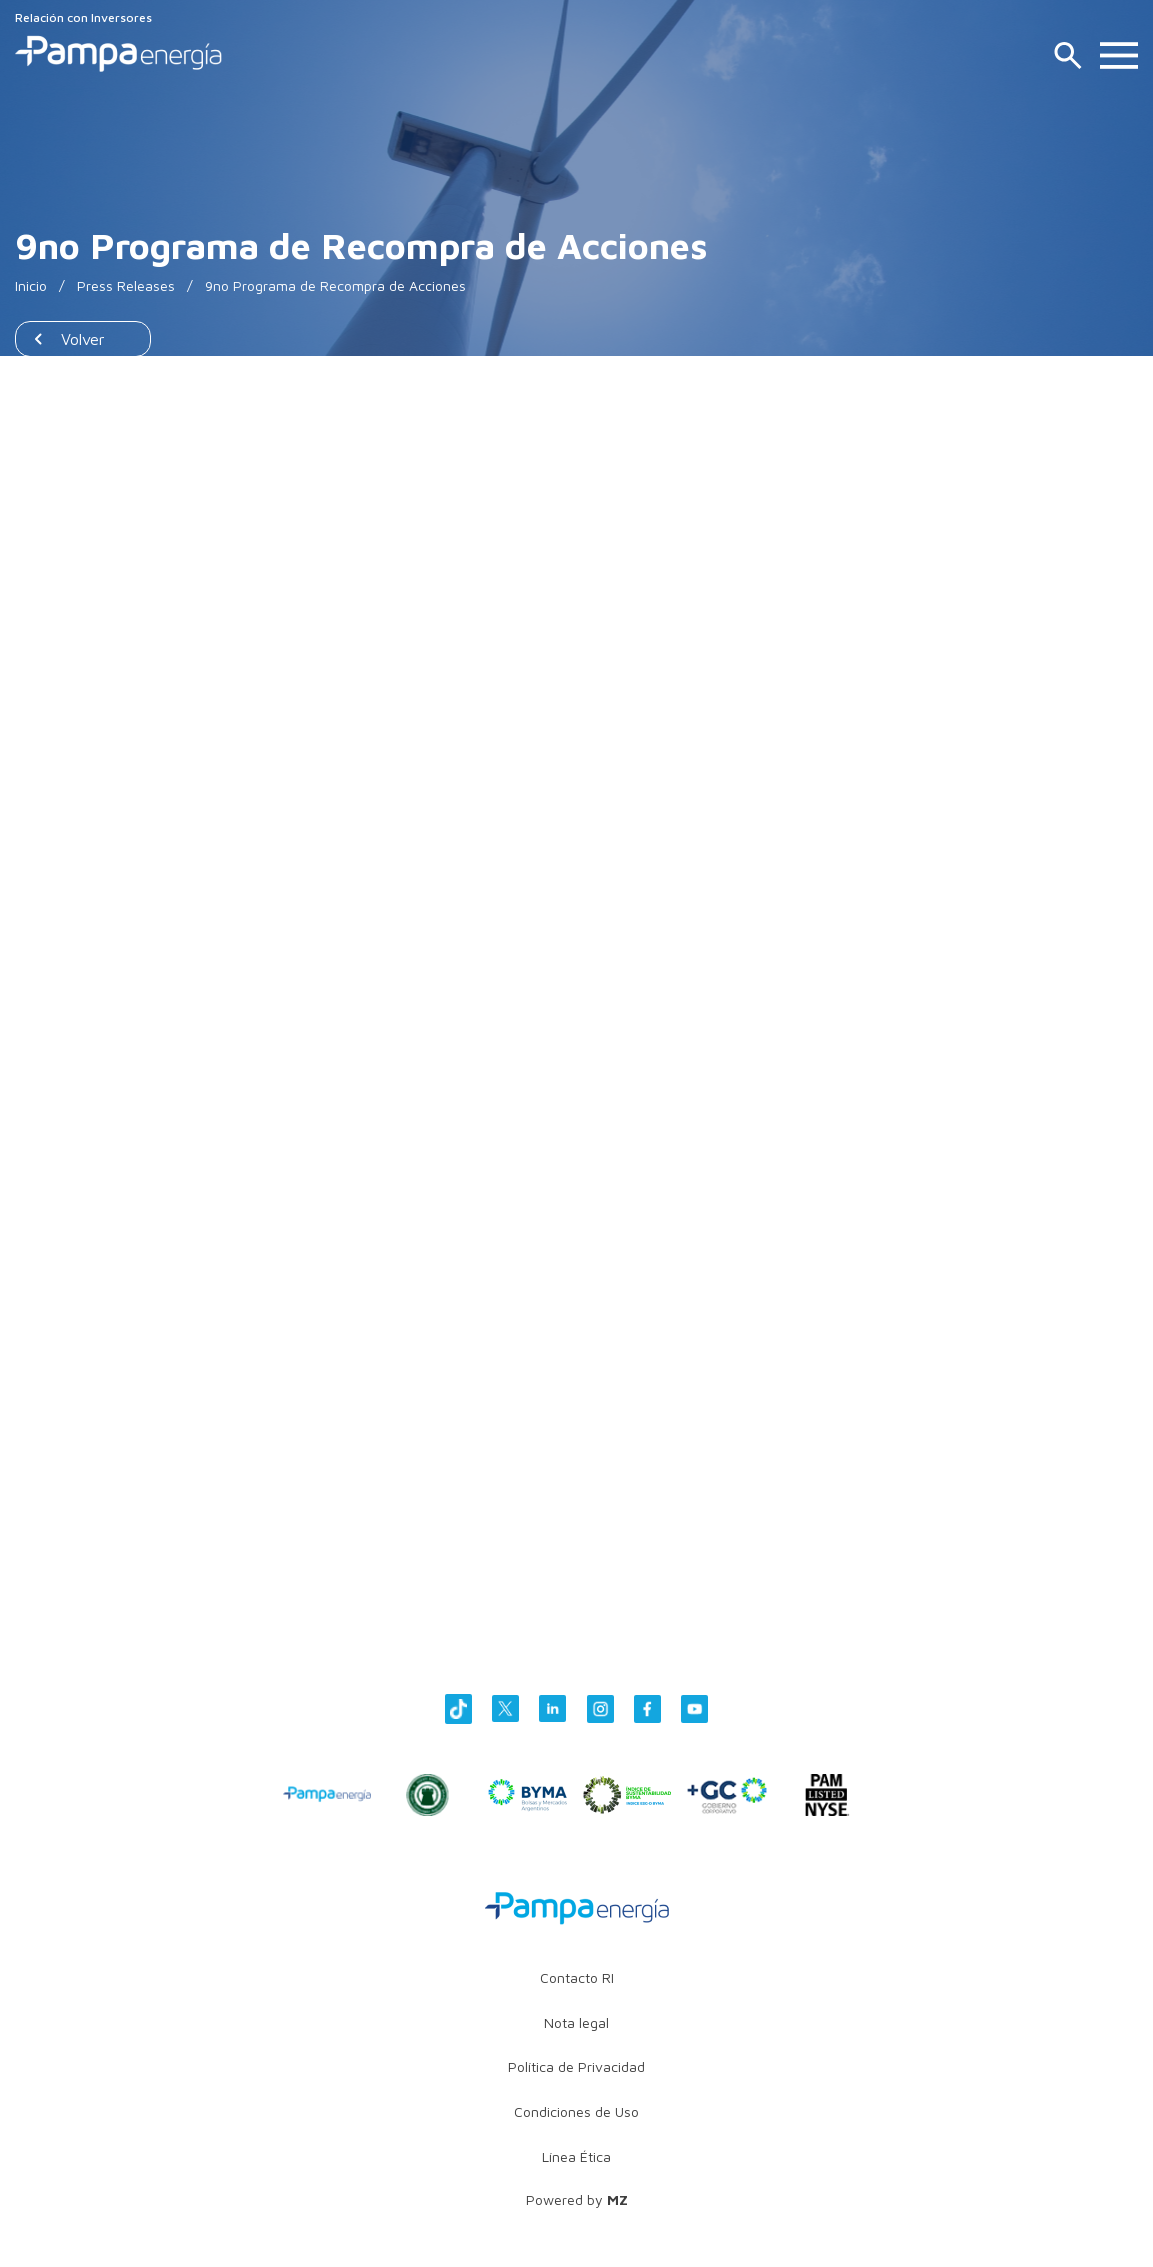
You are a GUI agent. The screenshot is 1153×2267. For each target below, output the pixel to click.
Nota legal (576, 2022)
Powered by (577, 2199)
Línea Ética (576, 2156)
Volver (83, 339)
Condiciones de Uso (576, 2111)
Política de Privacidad (576, 2066)
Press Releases (126, 285)
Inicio (31, 285)
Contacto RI (577, 1977)
